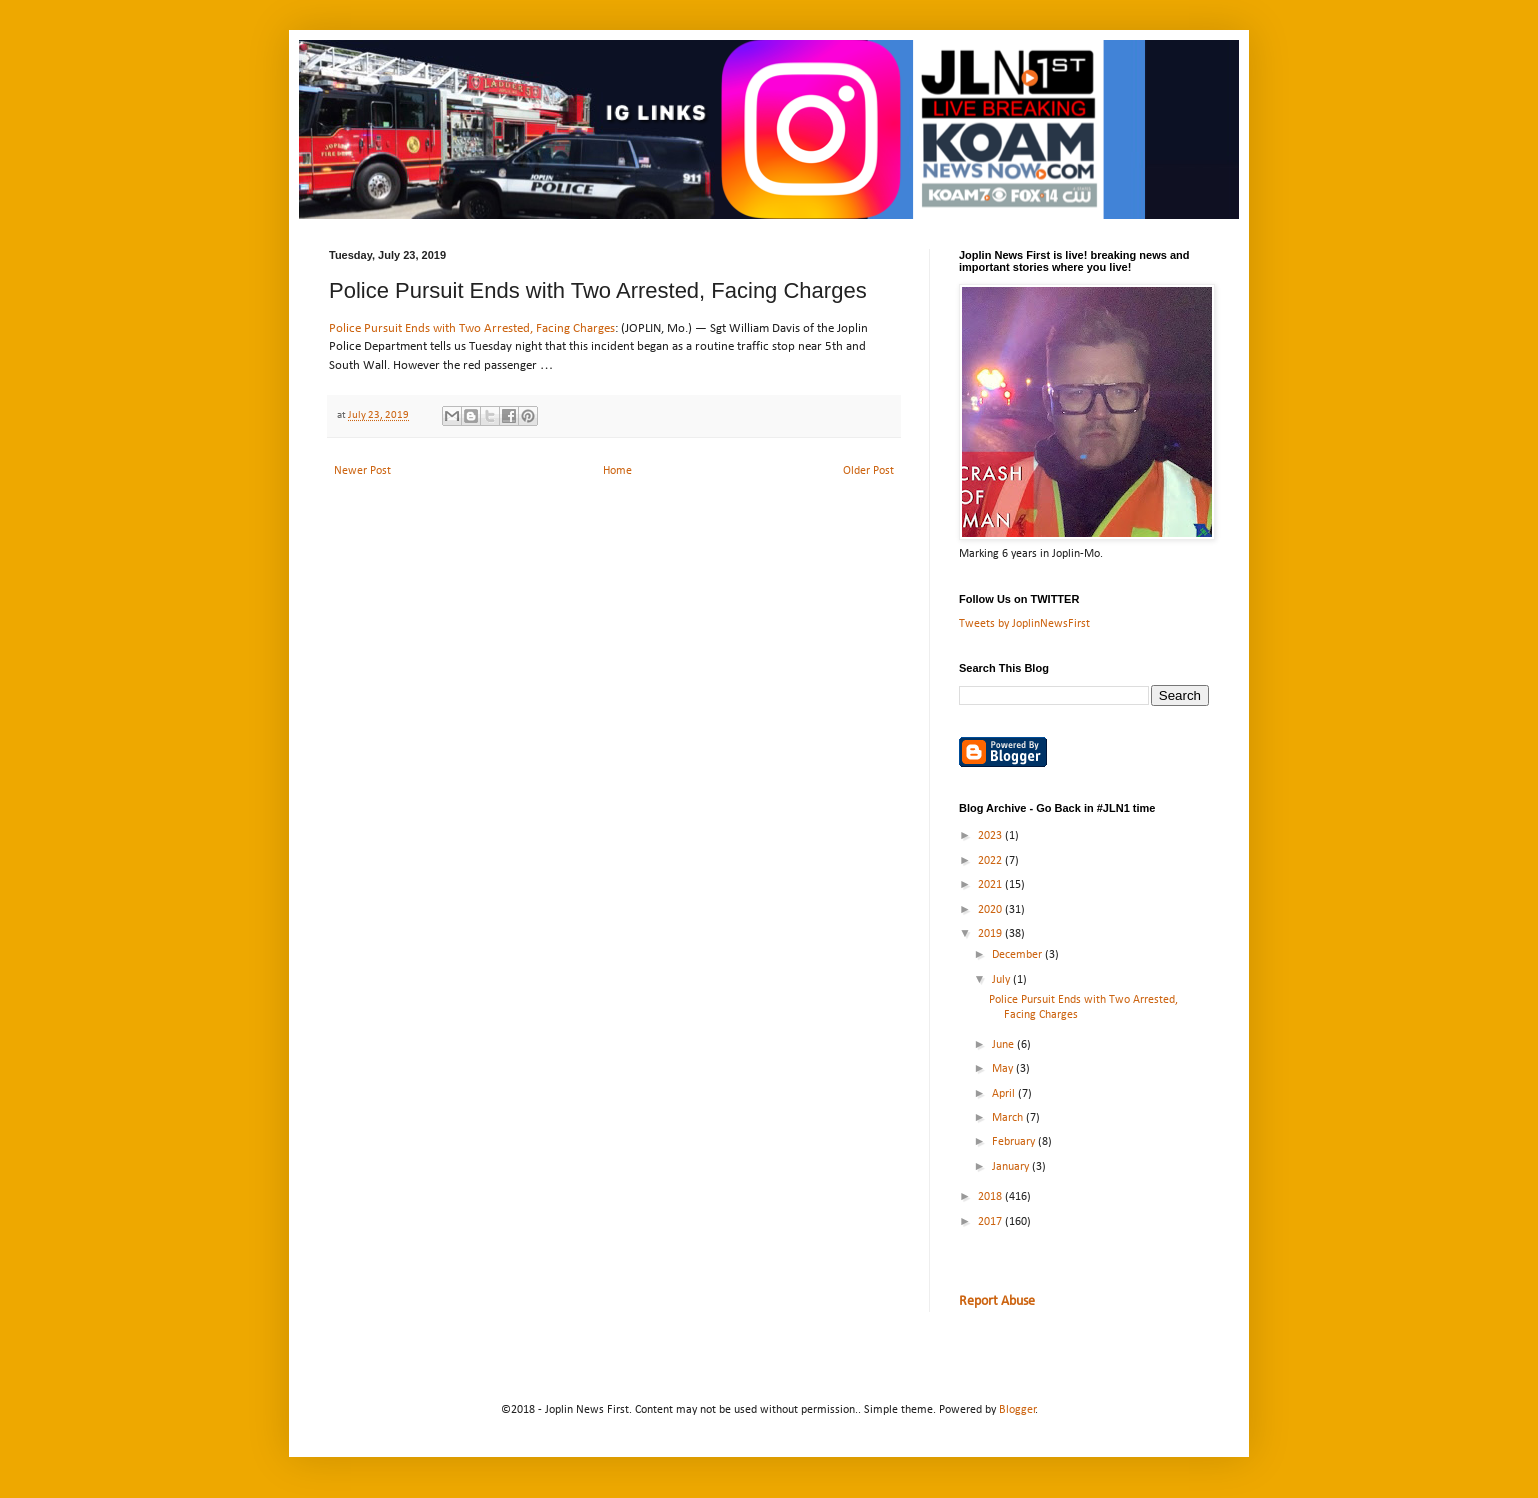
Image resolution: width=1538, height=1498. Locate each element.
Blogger (1017, 1410)
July (1002, 980)
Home (617, 471)
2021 (991, 885)
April (1005, 1094)
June (1004, 1045)
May (1004, 1069)
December (1018, 955)
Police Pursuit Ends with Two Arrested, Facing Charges (472, 328)
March (1009, 1118)
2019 (991, 934)
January (1012, 1167)
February (1015, 1142)
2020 (991, 910)
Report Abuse (997, 1301)
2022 (991, 861)
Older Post (868, 471)
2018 (991, 1197)
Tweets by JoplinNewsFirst (1024, 624)
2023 (991, 836)
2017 (991, 1222)
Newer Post (362, 471)
